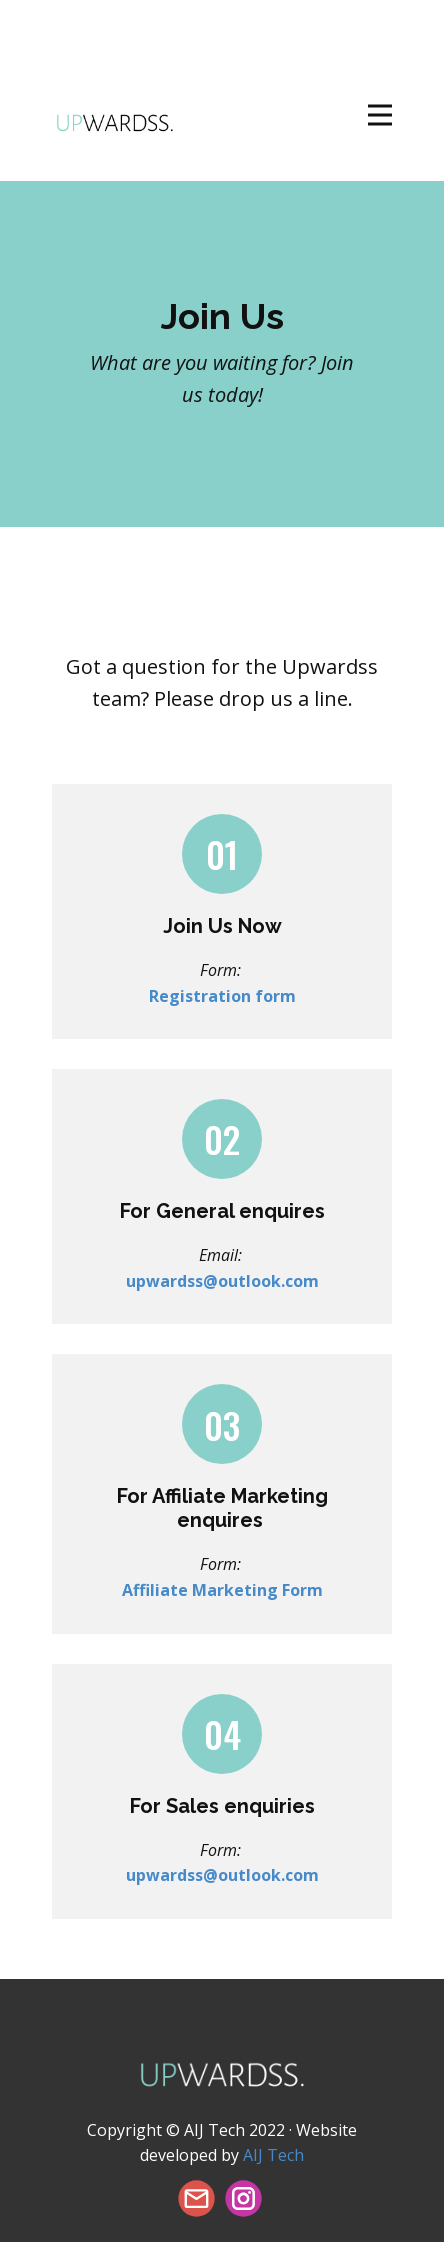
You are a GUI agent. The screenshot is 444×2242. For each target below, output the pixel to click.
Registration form (222, 996)
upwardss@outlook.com (222, 1281)
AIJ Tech (273, 2155)
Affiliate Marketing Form (222, 1590)
